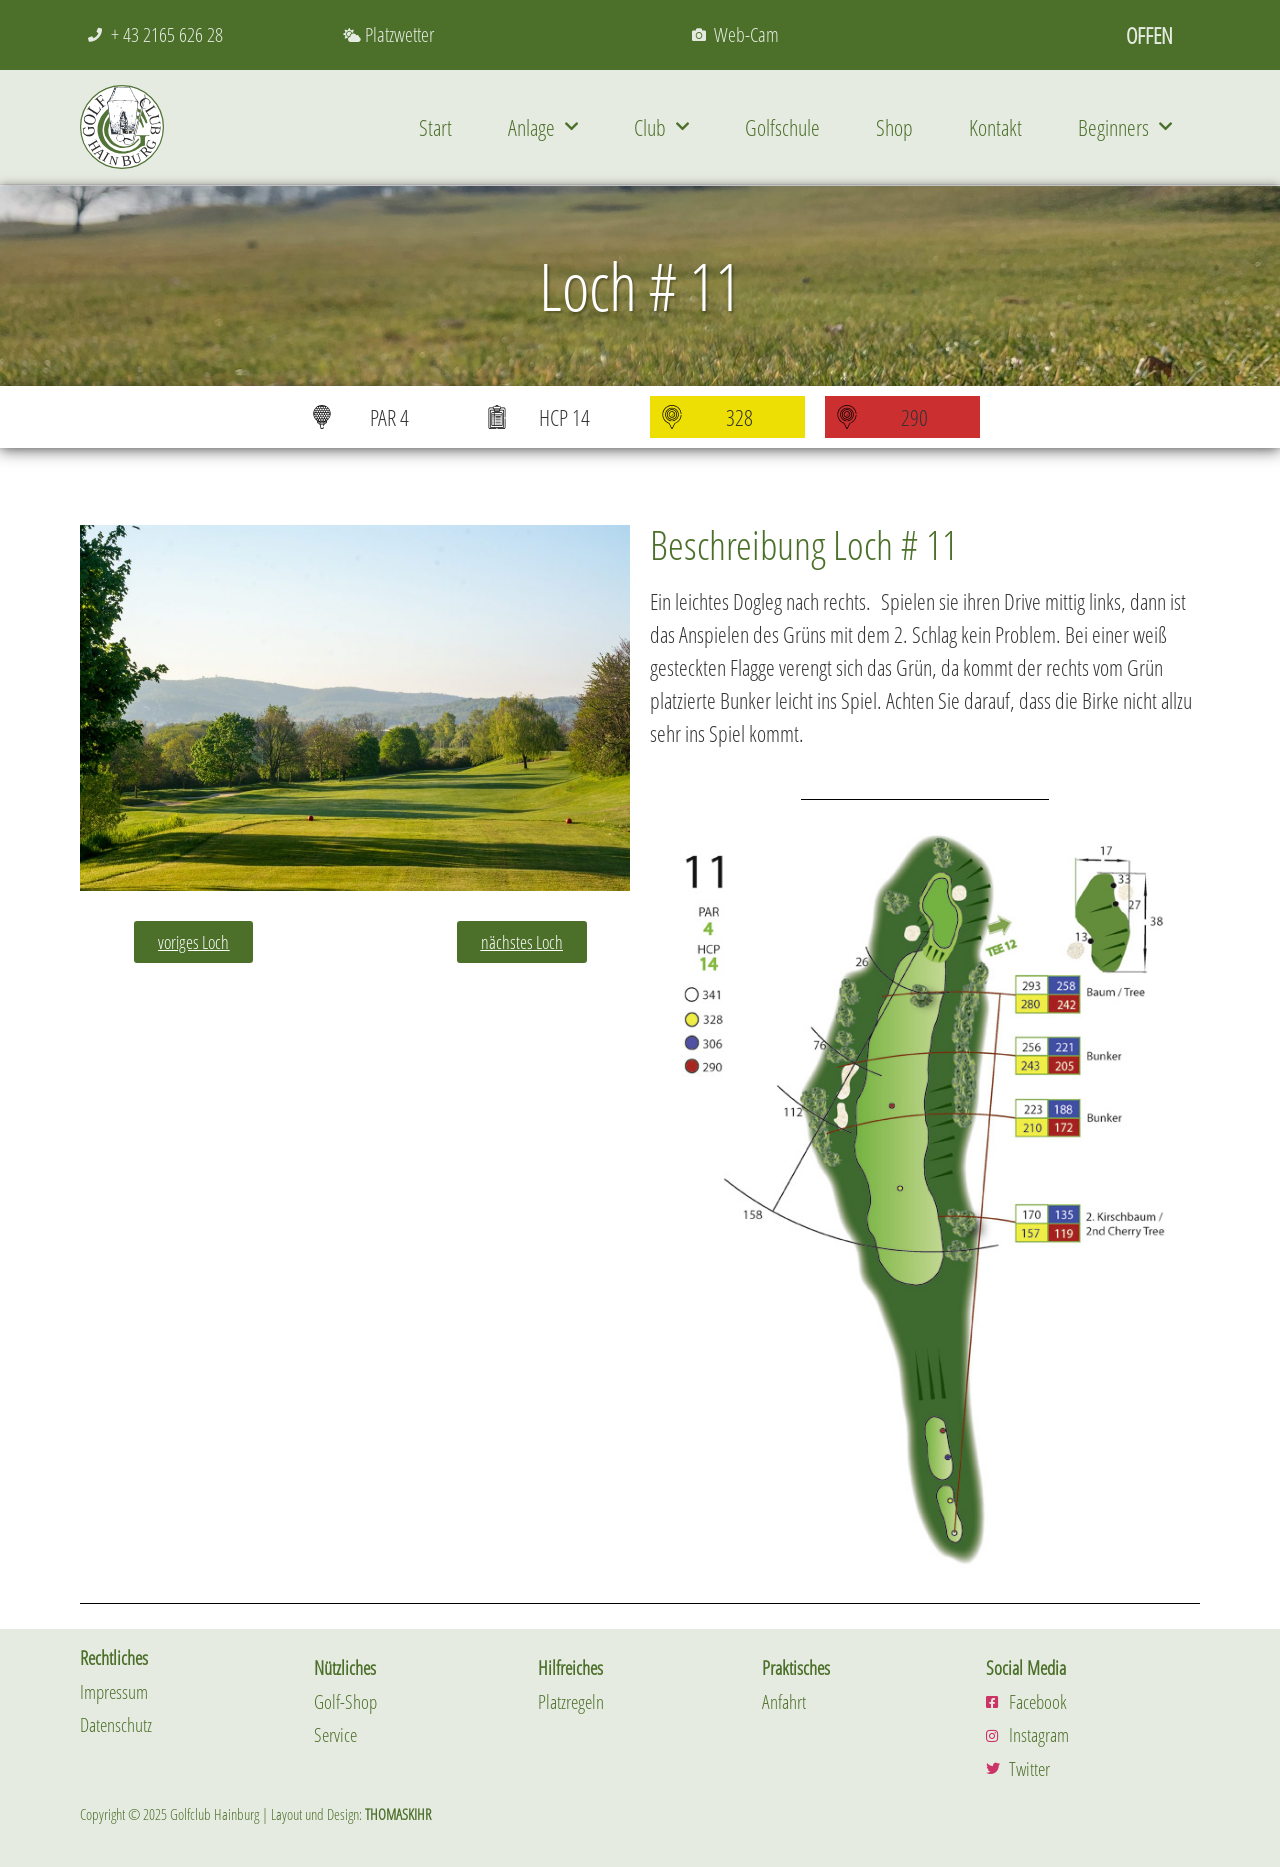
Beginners (1125, 126)
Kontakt (995, 127)
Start (435, 127)
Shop (894, 127)
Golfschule (782, 127)
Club (661, 126)
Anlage (543, 126)
